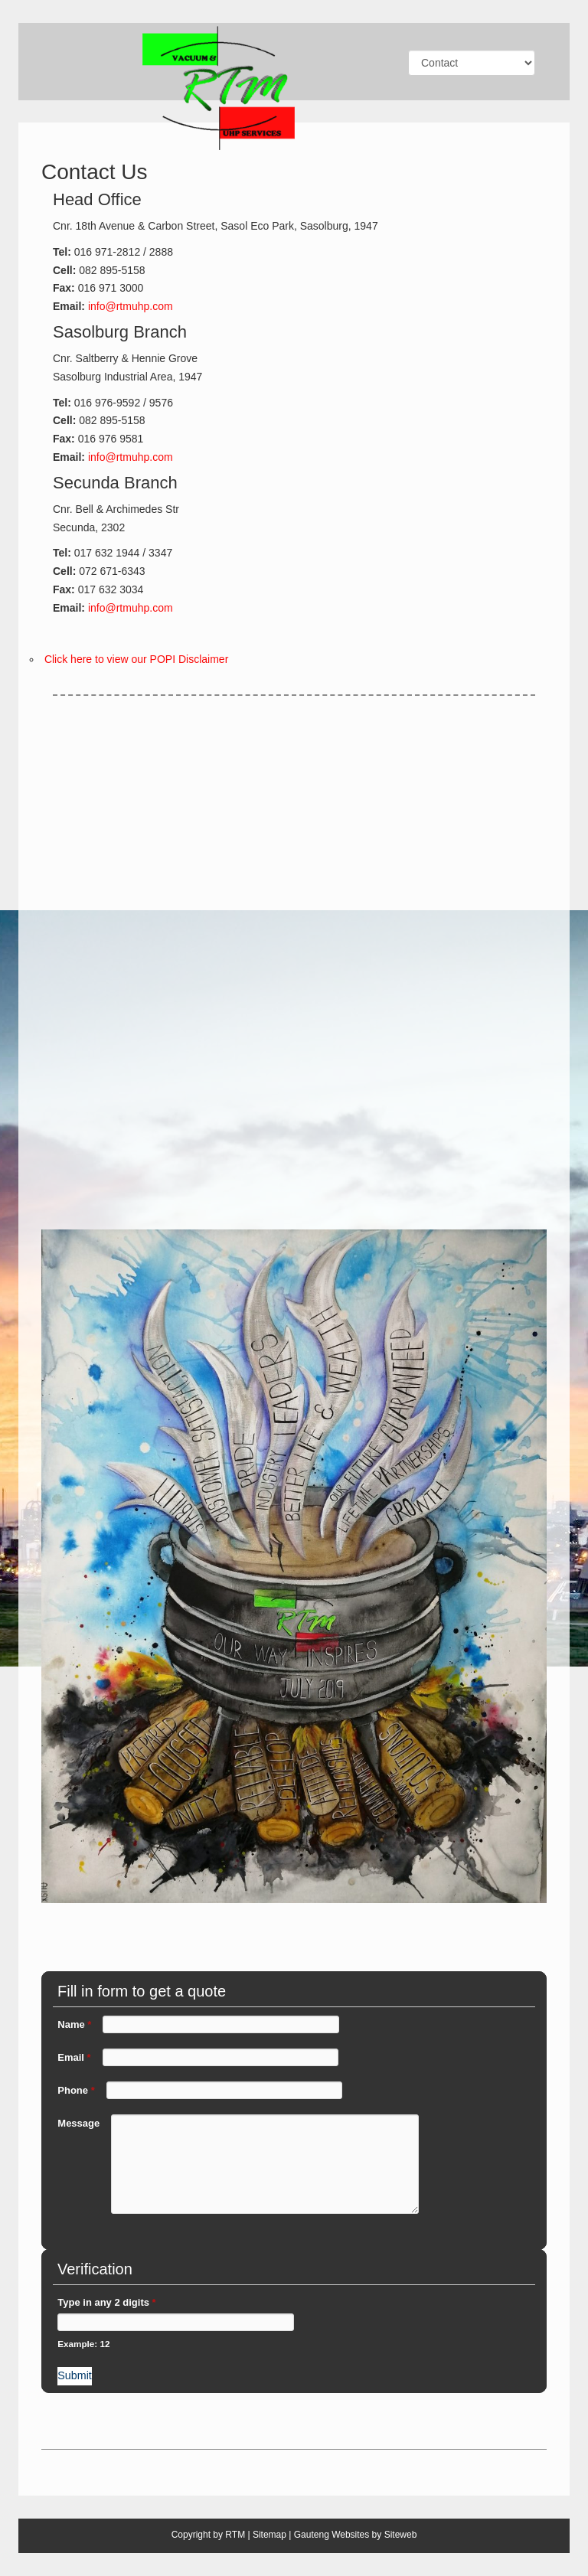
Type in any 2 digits (106, 2302)
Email (73, 2057)
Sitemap (269, 2534)
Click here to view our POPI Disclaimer (136, 659)
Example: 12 (83, 2344)
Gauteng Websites (332, 2534)
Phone (75, 2090)
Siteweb (400, 2534)
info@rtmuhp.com (129, 306)
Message (78, 2123)
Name (74, 2024)
